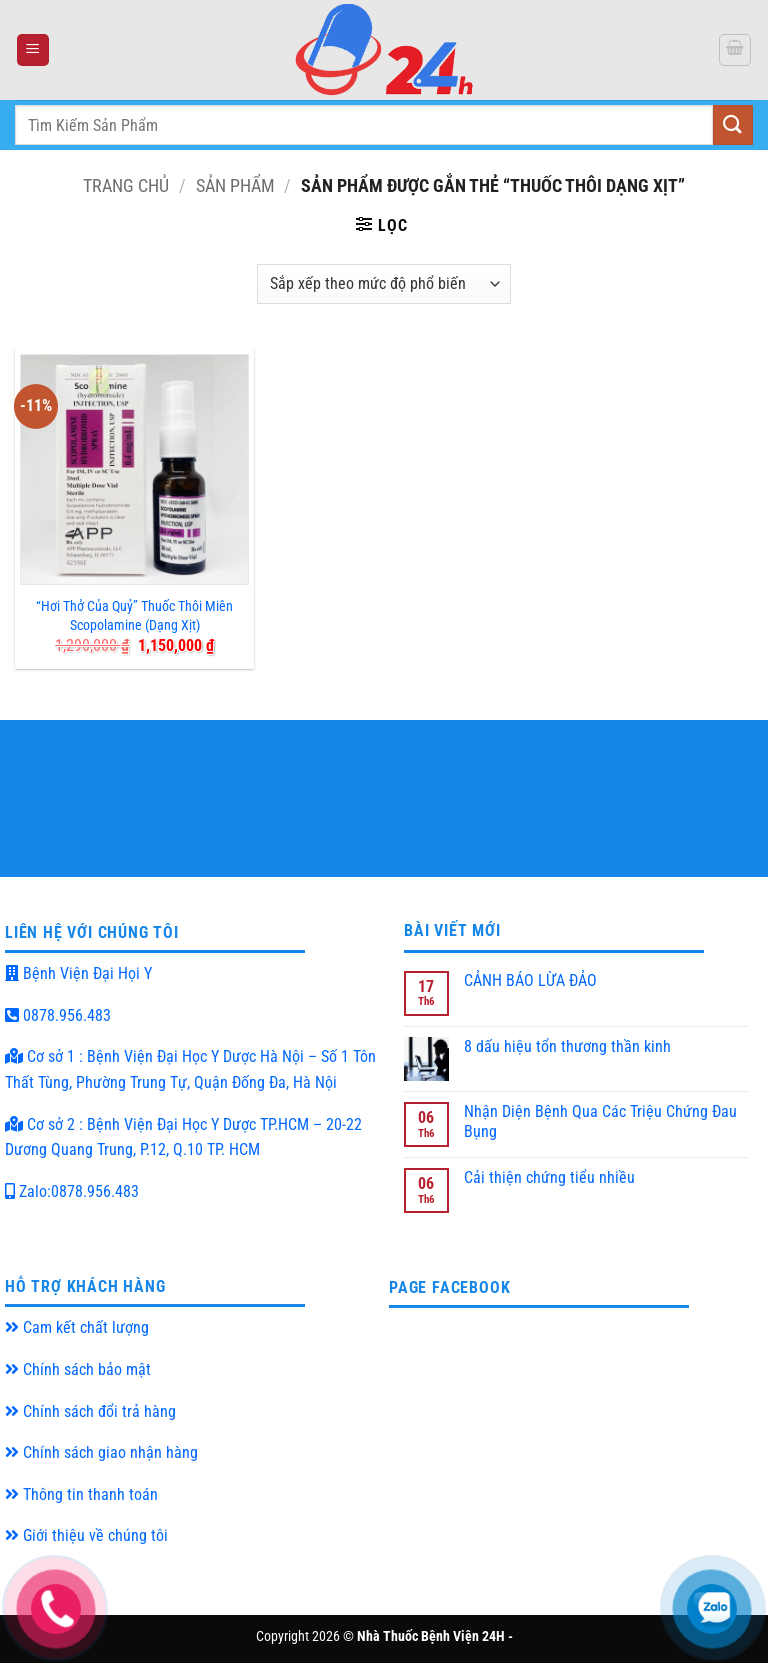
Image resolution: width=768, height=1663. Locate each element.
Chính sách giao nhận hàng (101, 1452)
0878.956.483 (58, 1015)
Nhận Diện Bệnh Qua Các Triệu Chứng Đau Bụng (600, 1121)
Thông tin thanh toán (81, 1494)
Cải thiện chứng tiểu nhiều (549, 1177)
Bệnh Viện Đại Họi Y (78, 973)
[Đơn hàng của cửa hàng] (383, 284)
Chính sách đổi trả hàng (90, 1411)
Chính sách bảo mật (78, 1369)
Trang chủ (126, 185)
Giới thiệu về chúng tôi (86, 1535)
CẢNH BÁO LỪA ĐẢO (530, 980)
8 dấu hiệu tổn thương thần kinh (567, 1046)
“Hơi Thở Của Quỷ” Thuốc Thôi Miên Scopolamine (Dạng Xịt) (134, 616)
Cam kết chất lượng (77, 1327)
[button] (33, 50)
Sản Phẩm (235, 185)
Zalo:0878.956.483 (72, 1191)
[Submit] (733, 124)
